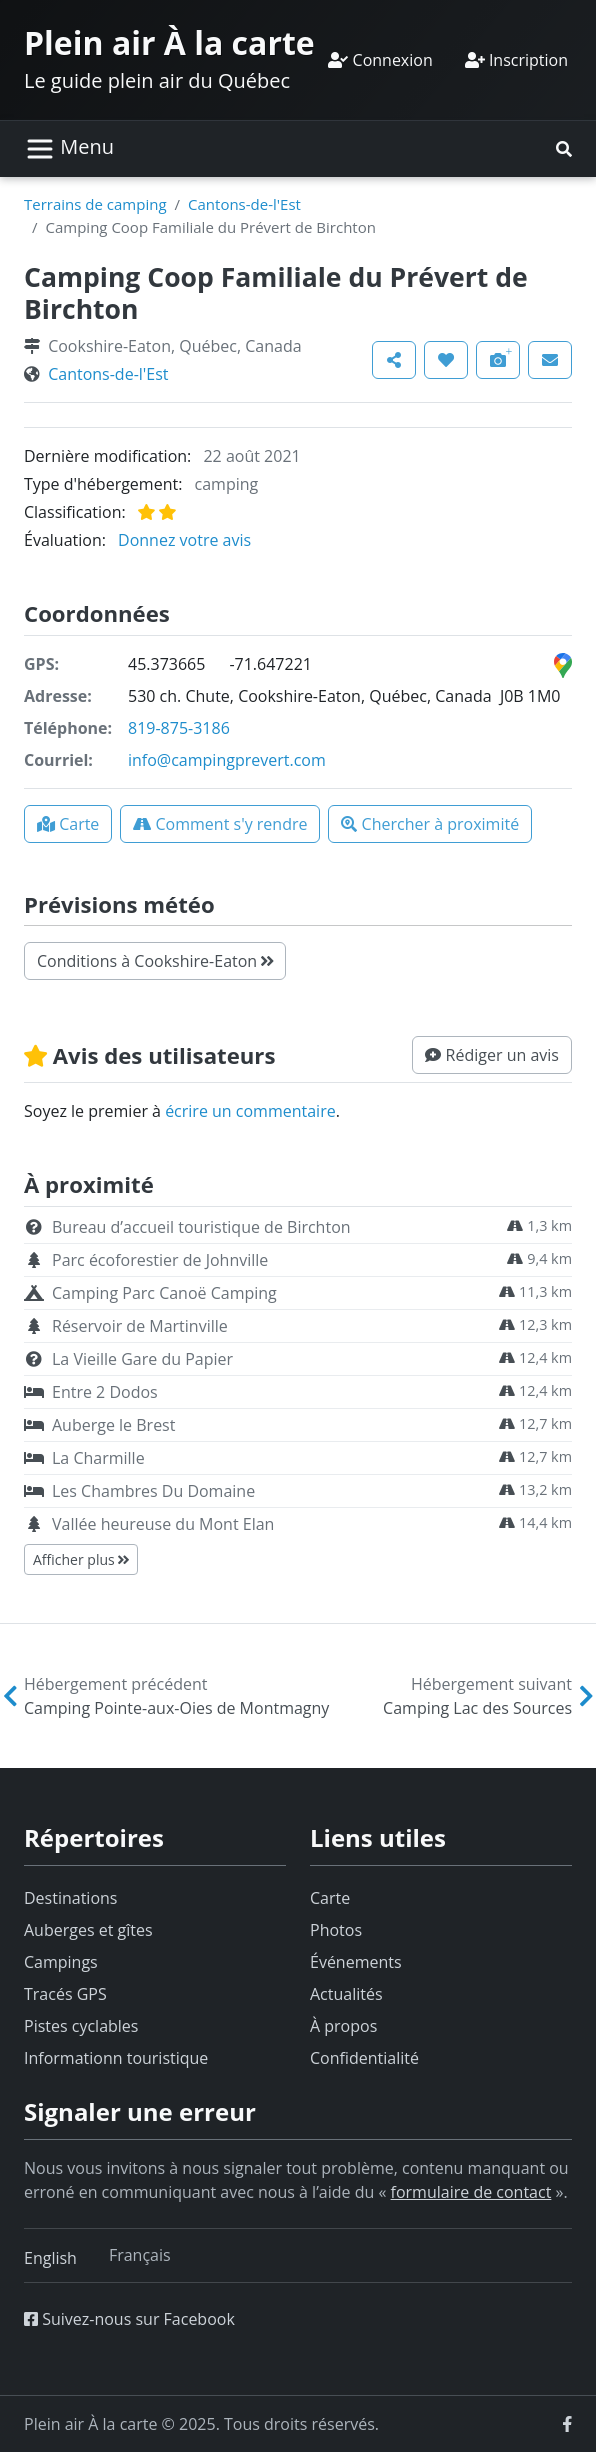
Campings (61, 1962)
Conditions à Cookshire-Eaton (155, 961)
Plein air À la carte (169, 42)
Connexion (380, 60)
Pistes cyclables (81, 2026)
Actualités (346, 1994)
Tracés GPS (65, 1994)
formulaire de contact (471, 2192)
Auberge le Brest (113, 1425)
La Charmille (98, 1458)
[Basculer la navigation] (69, 149)
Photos (336, 1930)
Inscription (516, 60)
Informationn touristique (116, 2058)
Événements (356, 1962)
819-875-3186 (179, 728)
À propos (343, 2026)
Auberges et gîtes (88, 1930)
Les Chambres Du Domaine (153, 1491)
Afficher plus (81, 1559)
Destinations (70, 1898)
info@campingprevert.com (227, 760)
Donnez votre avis (184, 540)
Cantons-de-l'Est (244, 204)
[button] (564, 149)
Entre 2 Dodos (105, 1392)
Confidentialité (364, 2058)
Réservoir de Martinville (140, 1326)
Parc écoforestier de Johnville (160, 1260)
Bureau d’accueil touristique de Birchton (201, 1227)
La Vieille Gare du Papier (142, 1359)
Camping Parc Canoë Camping (164, 1293)
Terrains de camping (95, 204)
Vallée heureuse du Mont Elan (163, 1524)
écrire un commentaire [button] (250, 1111)
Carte (330, 1898)
